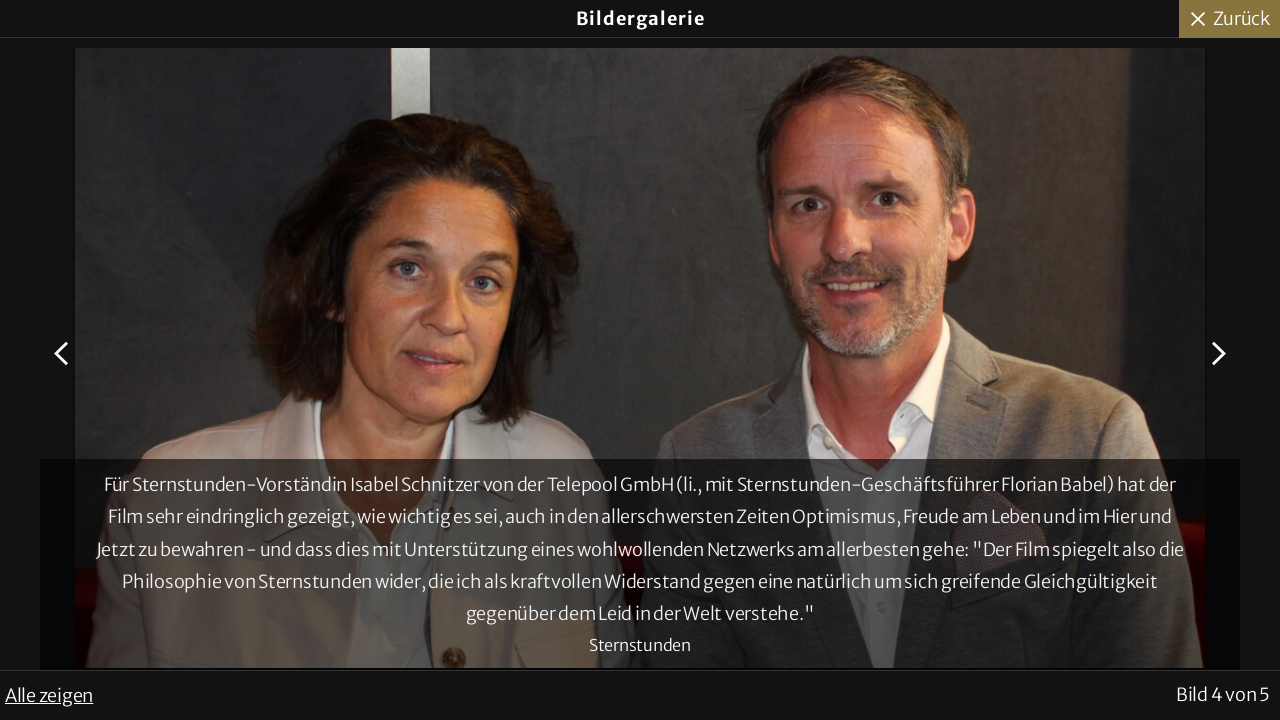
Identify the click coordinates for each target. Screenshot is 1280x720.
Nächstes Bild (1216, 354)
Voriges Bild (64, 354)
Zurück (1242, 18)
